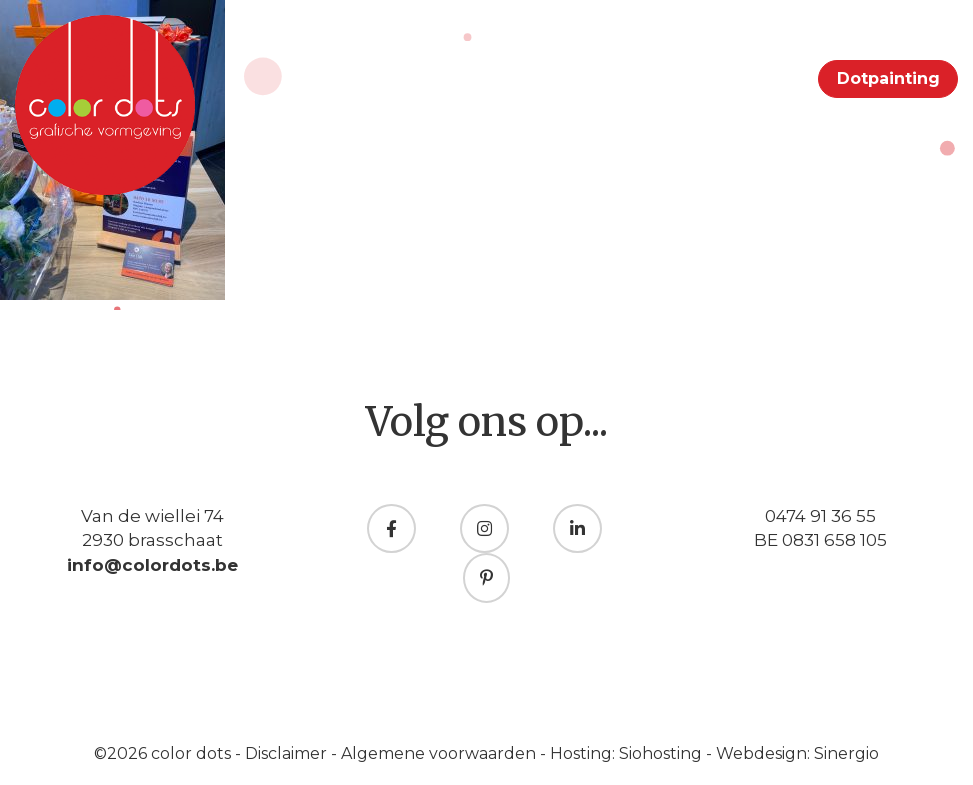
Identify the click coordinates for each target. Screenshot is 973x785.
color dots (193, 753)
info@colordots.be (152, 565)
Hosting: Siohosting (628, 753)
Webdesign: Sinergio (797, 753)
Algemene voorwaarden (440, 753)
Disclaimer (288, 753)
